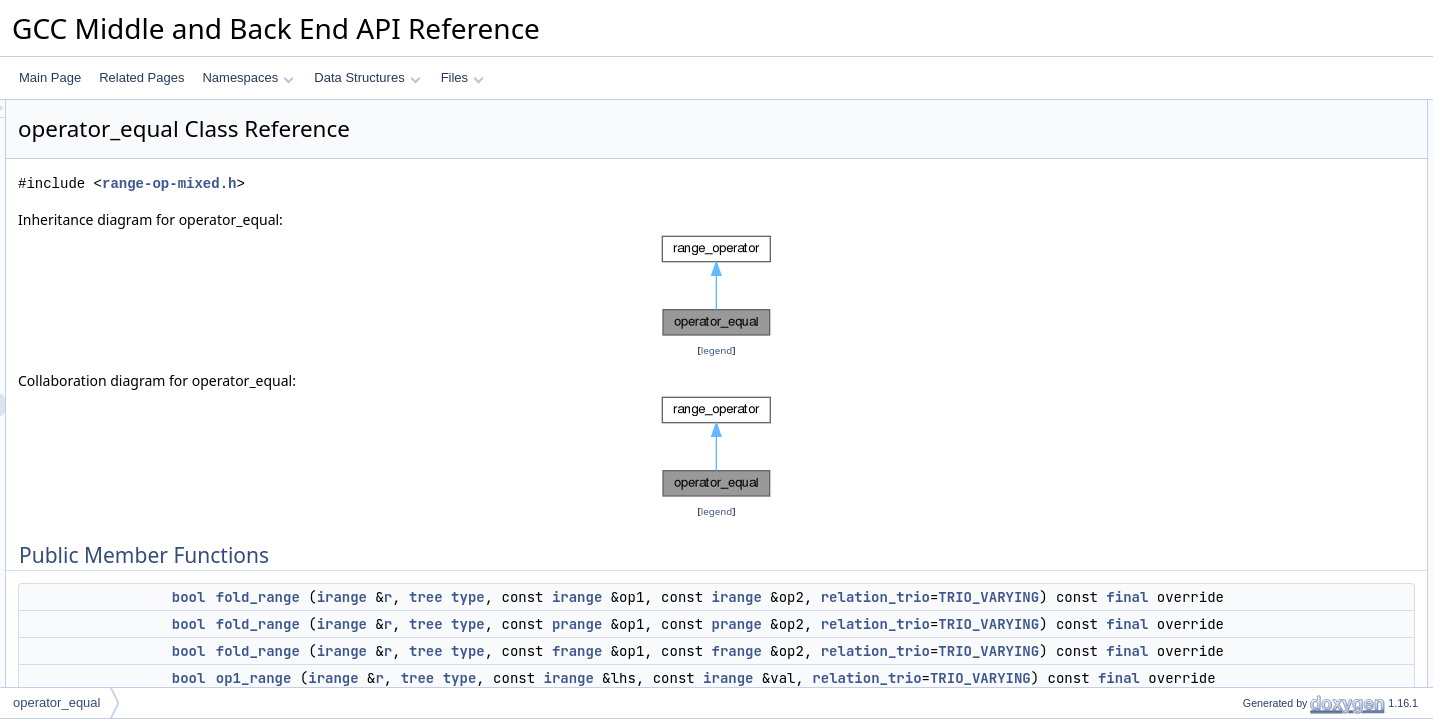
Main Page (50, 77)
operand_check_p (1273, 419)
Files (462, 77)
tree (676, 597)
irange (592, 597)
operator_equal (56, 702)
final (772, 619)
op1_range (1254, 199)
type (718, 597)
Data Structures (367, 77)
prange (827, 646)
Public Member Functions (1277, 111)
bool (439, 597)
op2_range (1254, 265)
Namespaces (247, 77)
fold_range (508, 597)
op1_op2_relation (1272, 331)
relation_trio (520, 619)
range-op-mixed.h (419, 183)
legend (720, 350)
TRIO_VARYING (633, 619)
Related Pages (141, 77)
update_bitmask (1268, 397)
